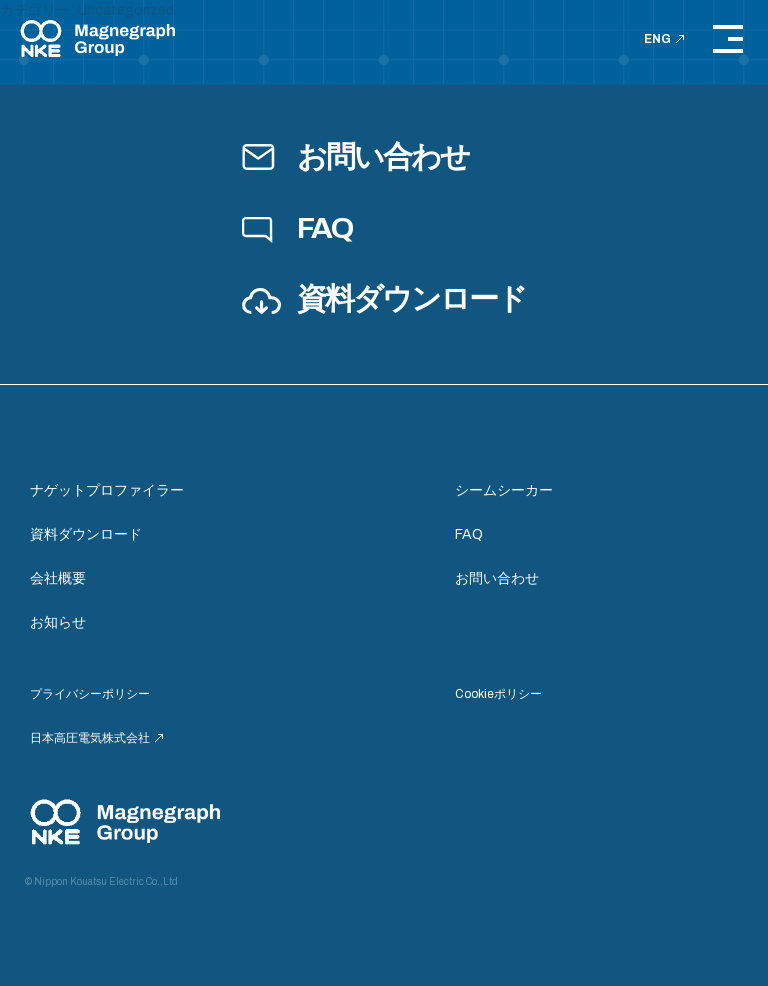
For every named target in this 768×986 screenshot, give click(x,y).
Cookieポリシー (498, 694)
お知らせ (58, 622)
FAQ (297, 228)
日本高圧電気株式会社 (96, 738)
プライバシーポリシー (90, 694)
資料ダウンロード (383, 299)
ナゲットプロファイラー (107, 490)
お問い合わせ (355, 157)
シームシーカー (504, 490)
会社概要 (58, 578)
